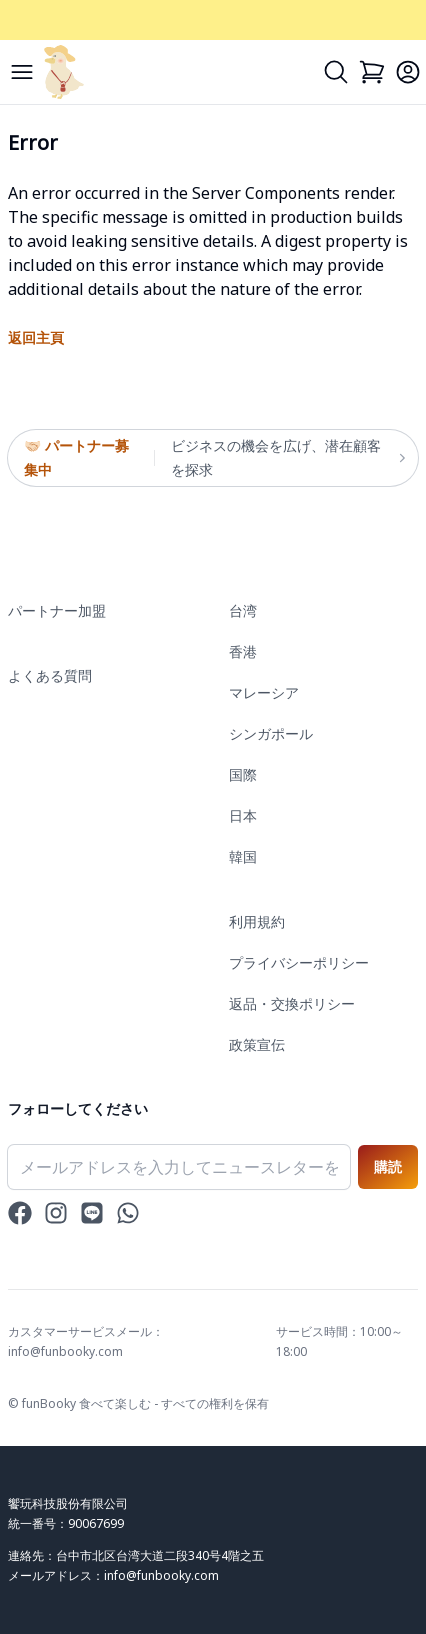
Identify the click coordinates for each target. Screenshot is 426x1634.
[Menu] (22, 72)
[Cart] (372, 72)
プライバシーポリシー (299, 962)
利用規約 (257, 921)
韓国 (243, 856)
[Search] (336, 72)
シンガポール (271, 733)
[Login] (408, 72)
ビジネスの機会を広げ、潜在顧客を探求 (286, 458)
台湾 (243, 610)
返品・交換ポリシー (292, 1003)
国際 (243, 774)
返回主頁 (36, 337)
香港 (243, 651)
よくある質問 (50, 675)
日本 (243, 815)
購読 (388, 1166)
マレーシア (264, 692)
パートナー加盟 (57, 610)
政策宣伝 (257, 1044)
